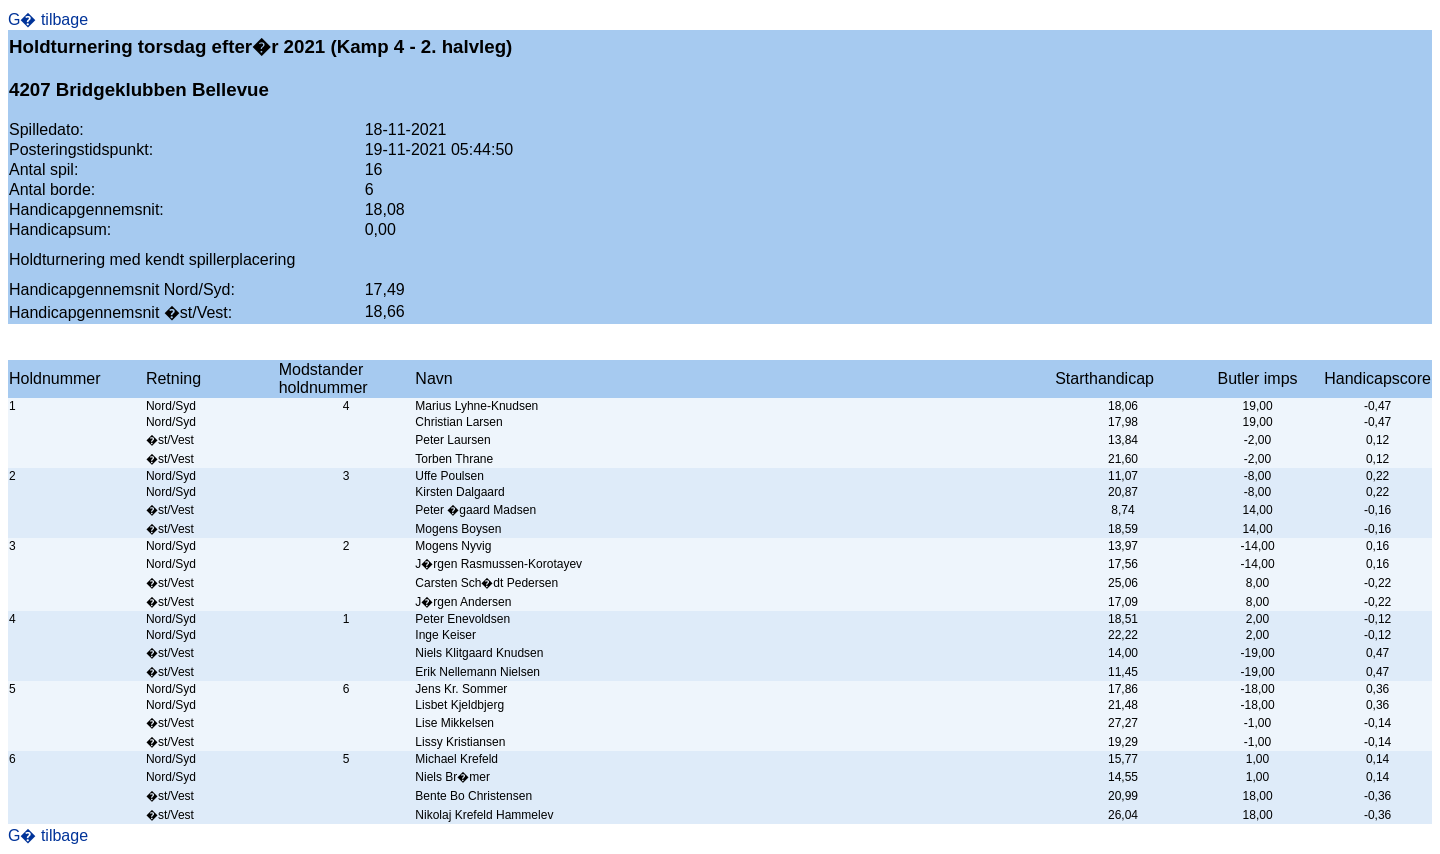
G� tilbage (48, 19)
